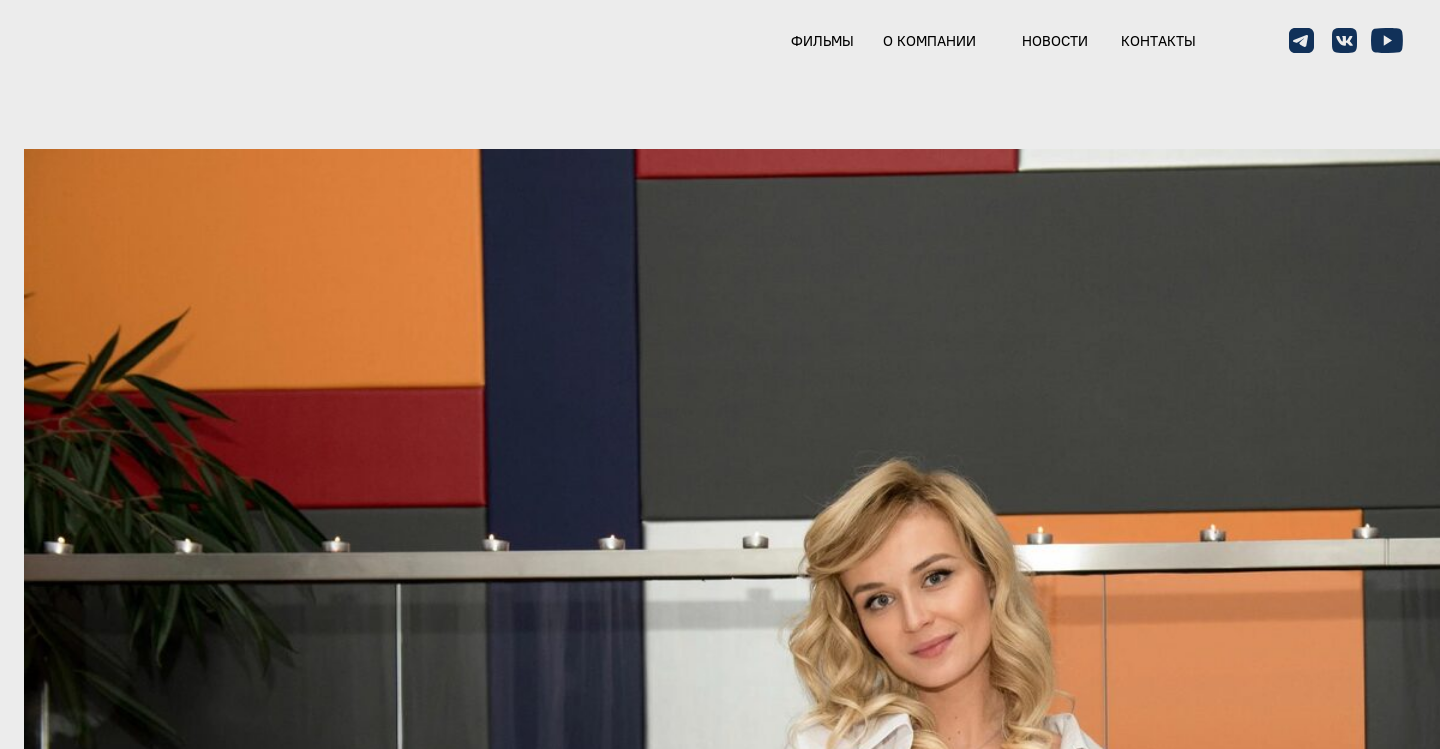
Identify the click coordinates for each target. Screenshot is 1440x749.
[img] (86, 42)
